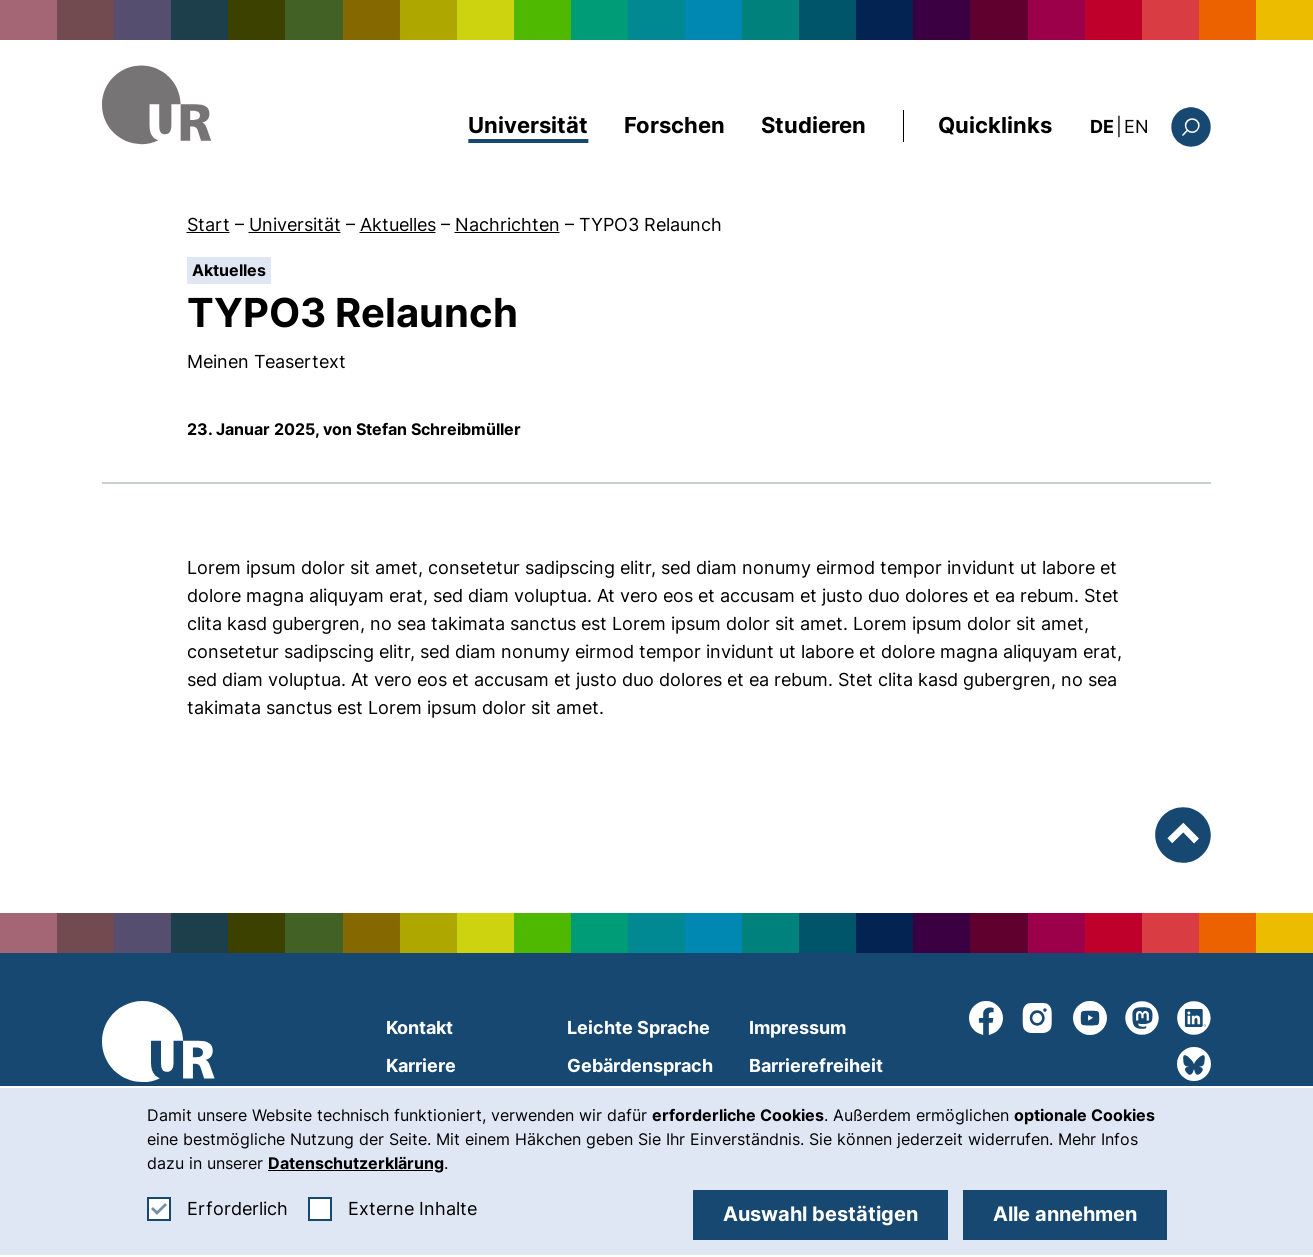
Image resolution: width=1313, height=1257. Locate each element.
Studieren (813, 125)
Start (208, 224)
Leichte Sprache (638, 1027)
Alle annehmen (1065, 1214)
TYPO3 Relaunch (650, 224)
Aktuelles (398, 224)
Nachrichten (507, 224)
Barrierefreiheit (816, 1065)
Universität (528, 125)
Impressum (797, 1027)
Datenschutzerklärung (356, 1163)
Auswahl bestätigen (820, 1214)
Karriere (421, 1065)
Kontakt (419, 1027)
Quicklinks (995, 125)
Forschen (674, 125)
